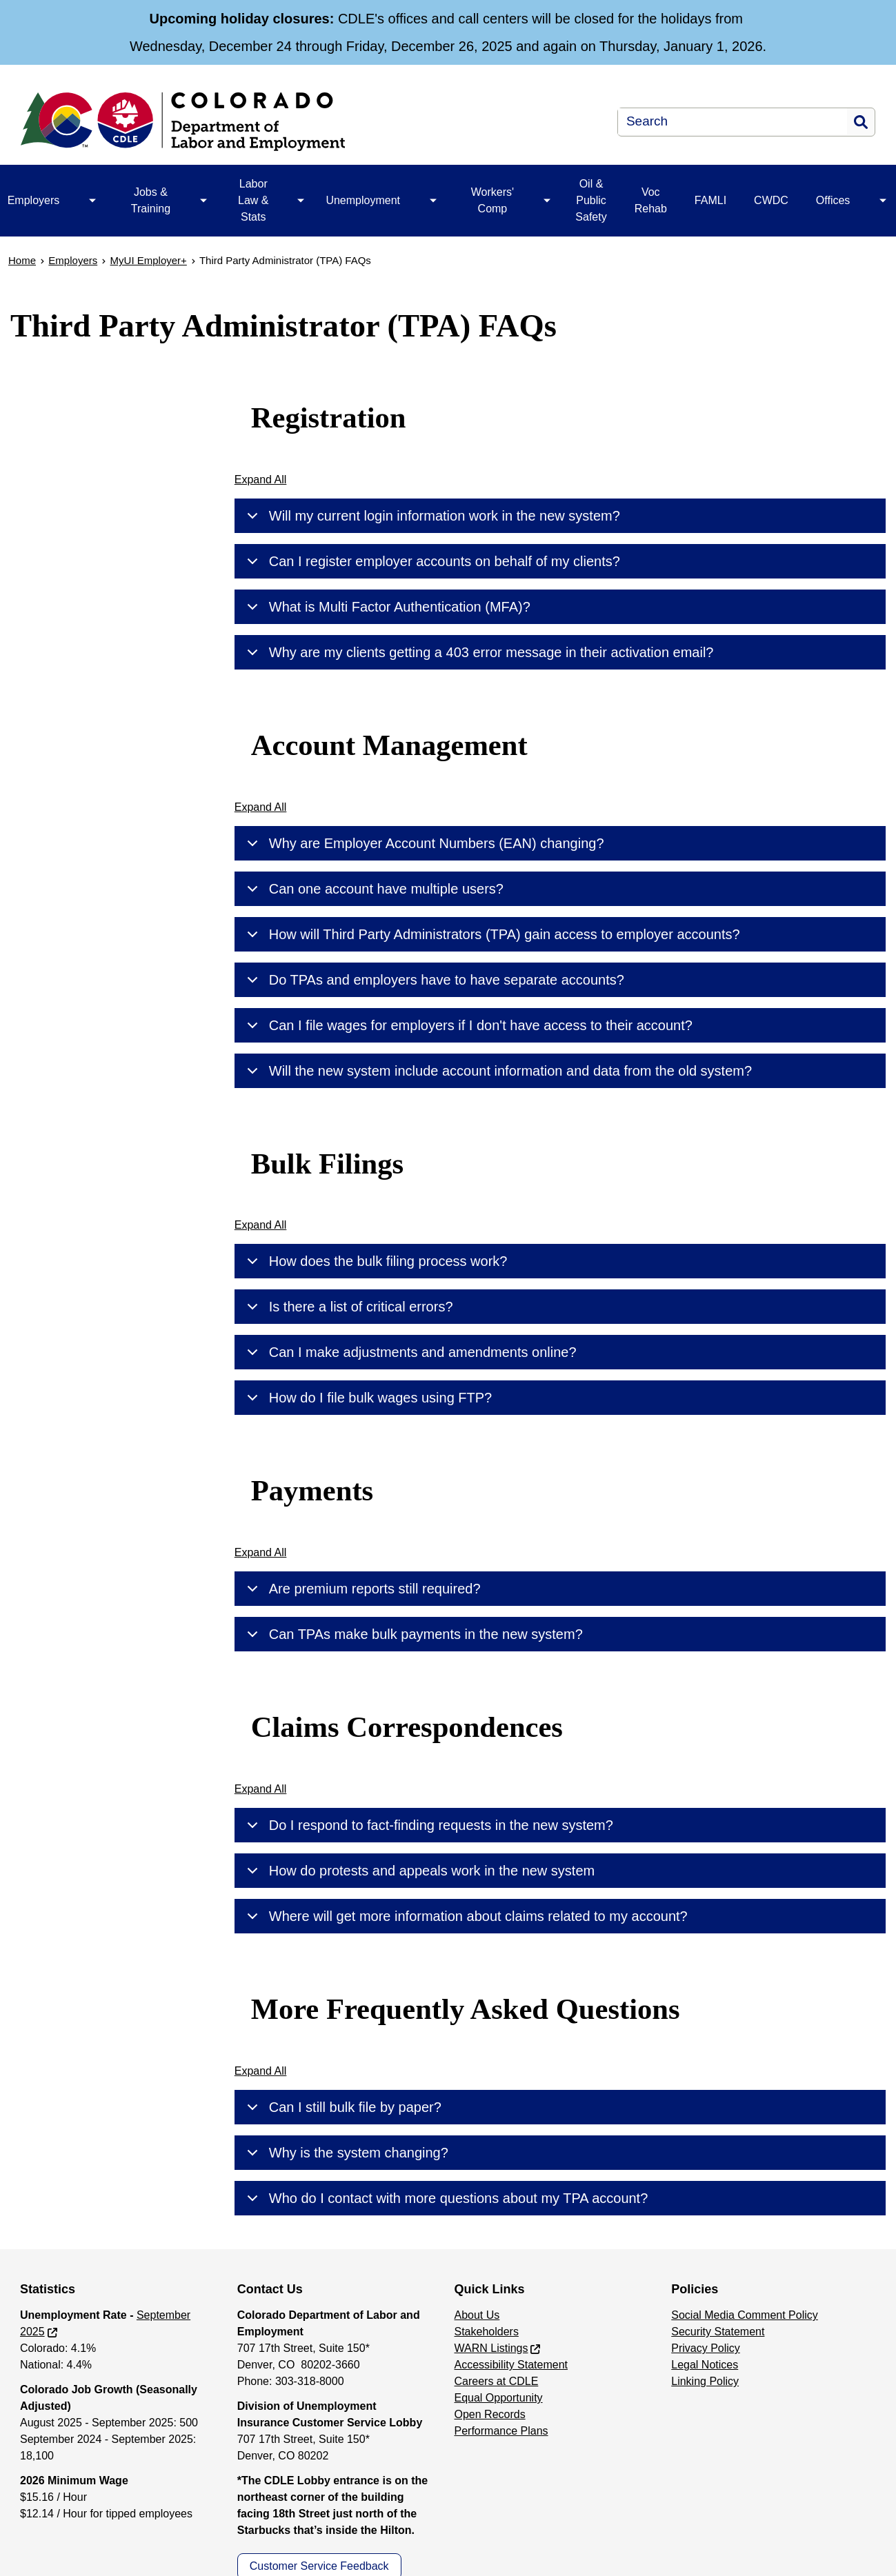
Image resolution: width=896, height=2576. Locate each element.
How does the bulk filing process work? (375, 1261)
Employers (72, 260)
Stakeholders (487, 2331)
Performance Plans (501, 2431)
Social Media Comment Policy (744, 2315)
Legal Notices (704, 2365)
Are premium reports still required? (361, 1588)
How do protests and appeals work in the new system (418, 1870)
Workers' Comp (492, 200)
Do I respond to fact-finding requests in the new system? (427, 1825)
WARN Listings (491, 2348)
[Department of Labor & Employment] (265, 121)
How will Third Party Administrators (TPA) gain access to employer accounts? (491, 934)
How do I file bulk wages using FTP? (367, 1397)
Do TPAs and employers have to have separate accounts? (433, 979)
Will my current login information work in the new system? (431, 515)
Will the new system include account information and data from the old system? (497, 1070)
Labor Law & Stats (253, 200)
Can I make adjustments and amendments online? (409, 1352)
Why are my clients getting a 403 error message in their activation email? (478, 652)
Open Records (490, 2414)
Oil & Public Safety (590, 200)
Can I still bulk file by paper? (341, 2107)
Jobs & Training (150, 200)
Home (22, 260)
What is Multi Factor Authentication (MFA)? (386, 606)
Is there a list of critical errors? (347, 1306)
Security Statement (717, 2331)
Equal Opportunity (499, 2398)
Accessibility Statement (511, 2365)
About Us (477, 2315)
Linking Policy (705, 2381)
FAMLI (710, 200)
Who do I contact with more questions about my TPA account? (445, 2198)
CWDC (771, 200)
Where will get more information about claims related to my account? (465, 1916)
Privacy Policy (705, 2348)
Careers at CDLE (497, 2381)
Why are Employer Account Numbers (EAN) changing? (423, 843)
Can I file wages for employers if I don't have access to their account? (467, 1025)
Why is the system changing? (345, 2152)
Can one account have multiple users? (373, 888)
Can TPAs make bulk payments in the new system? (412, 1634)
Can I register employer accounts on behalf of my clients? (431, 561)
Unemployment (363, 200)
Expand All (261, 479)
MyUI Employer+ (148, 260)
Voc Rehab (651, 200)
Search (861, 122)
